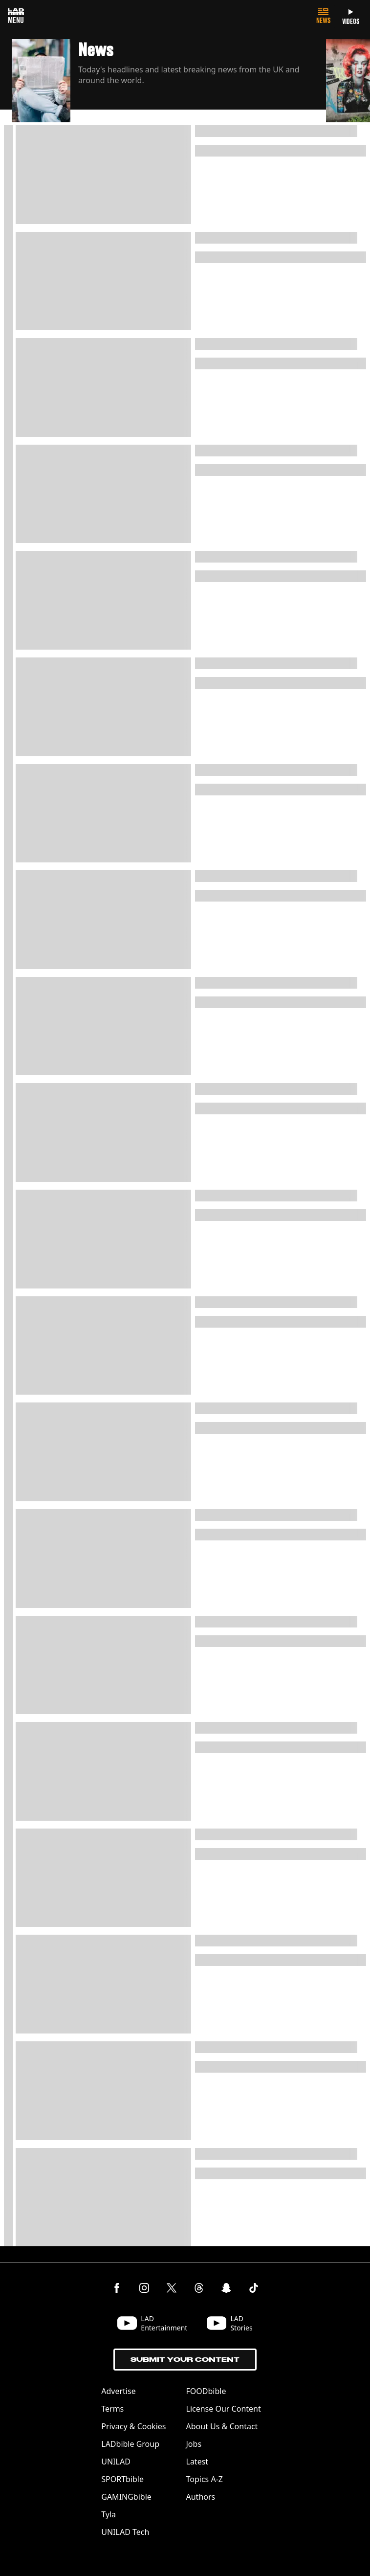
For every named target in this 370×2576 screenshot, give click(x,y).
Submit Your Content (185, 2359)
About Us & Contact (222, 2426)
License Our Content (223, 2408)
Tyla (108, 2514)
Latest (197, 2461)
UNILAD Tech (125, 2532)
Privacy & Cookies (133, 2426)
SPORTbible (122, 2479)
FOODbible (206, 2391)
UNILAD (116, 2461)
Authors (201, 2496)
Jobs (194, 2444)
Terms (112, 2408)
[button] (169, 82)
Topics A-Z (204, 2479)
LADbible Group (130, 2444)
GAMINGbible (126, 2496)
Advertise (118, 2391)
